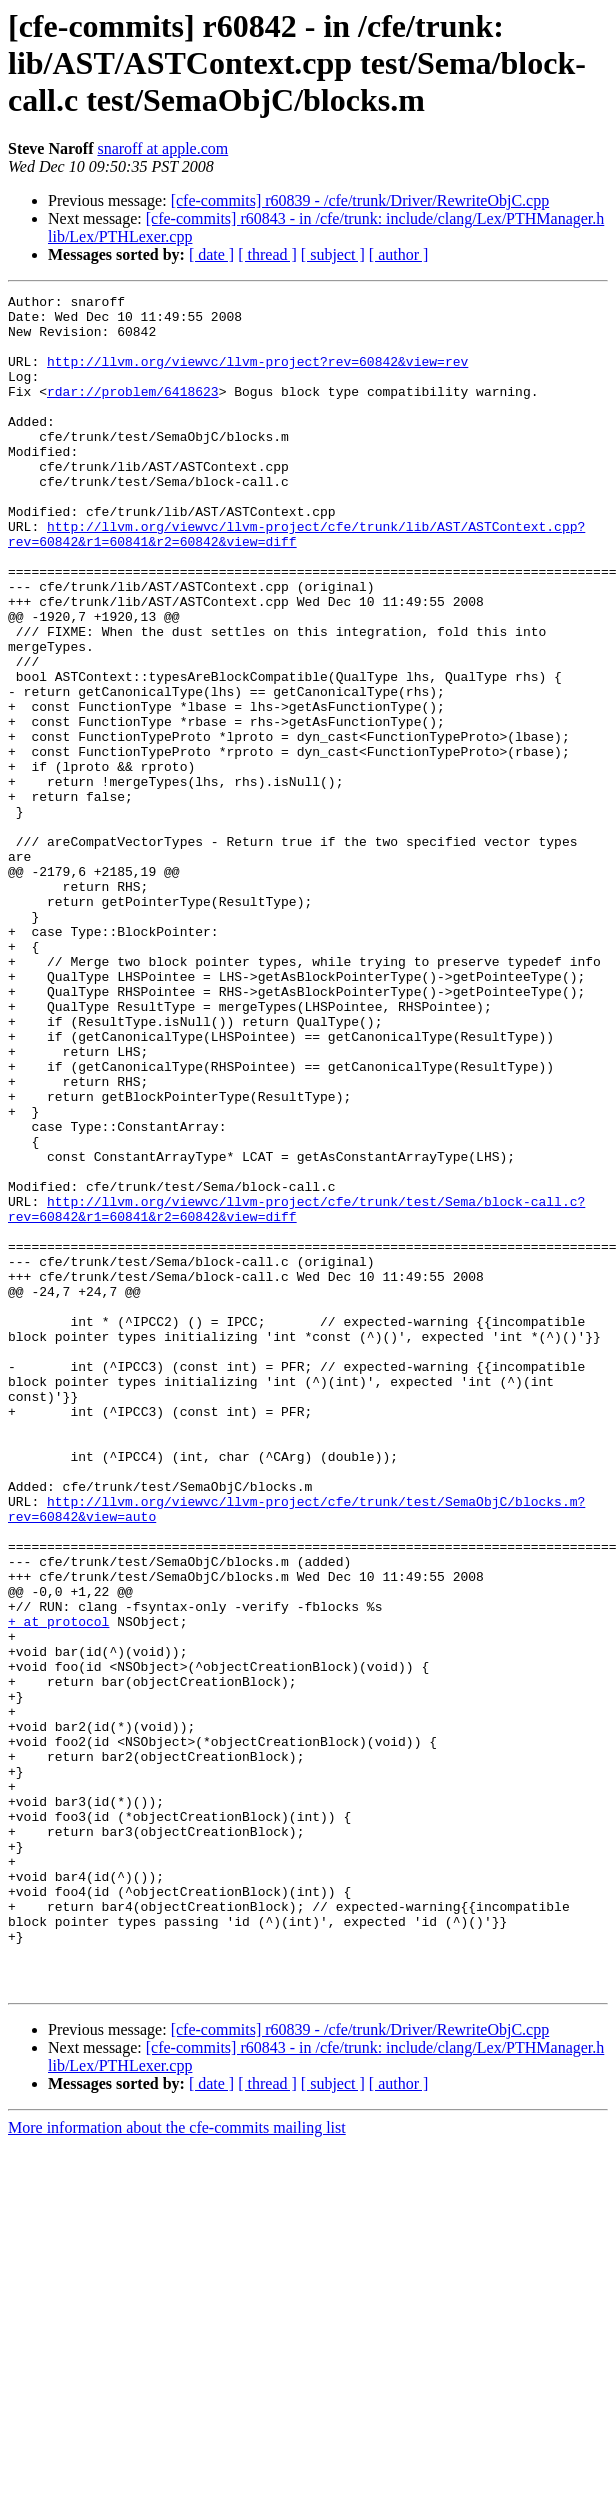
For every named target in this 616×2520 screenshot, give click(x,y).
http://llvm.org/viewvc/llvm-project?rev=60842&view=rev (257, 376)
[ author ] (399, 254)
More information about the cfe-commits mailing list (177, 2466)
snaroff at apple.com (162, 148)
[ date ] (211, 254)
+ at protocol (58, 1888)
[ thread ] (267, 254)
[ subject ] (333, 254)
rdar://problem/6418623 (133, 412)
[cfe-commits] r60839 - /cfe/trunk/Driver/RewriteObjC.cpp (360, 200)
